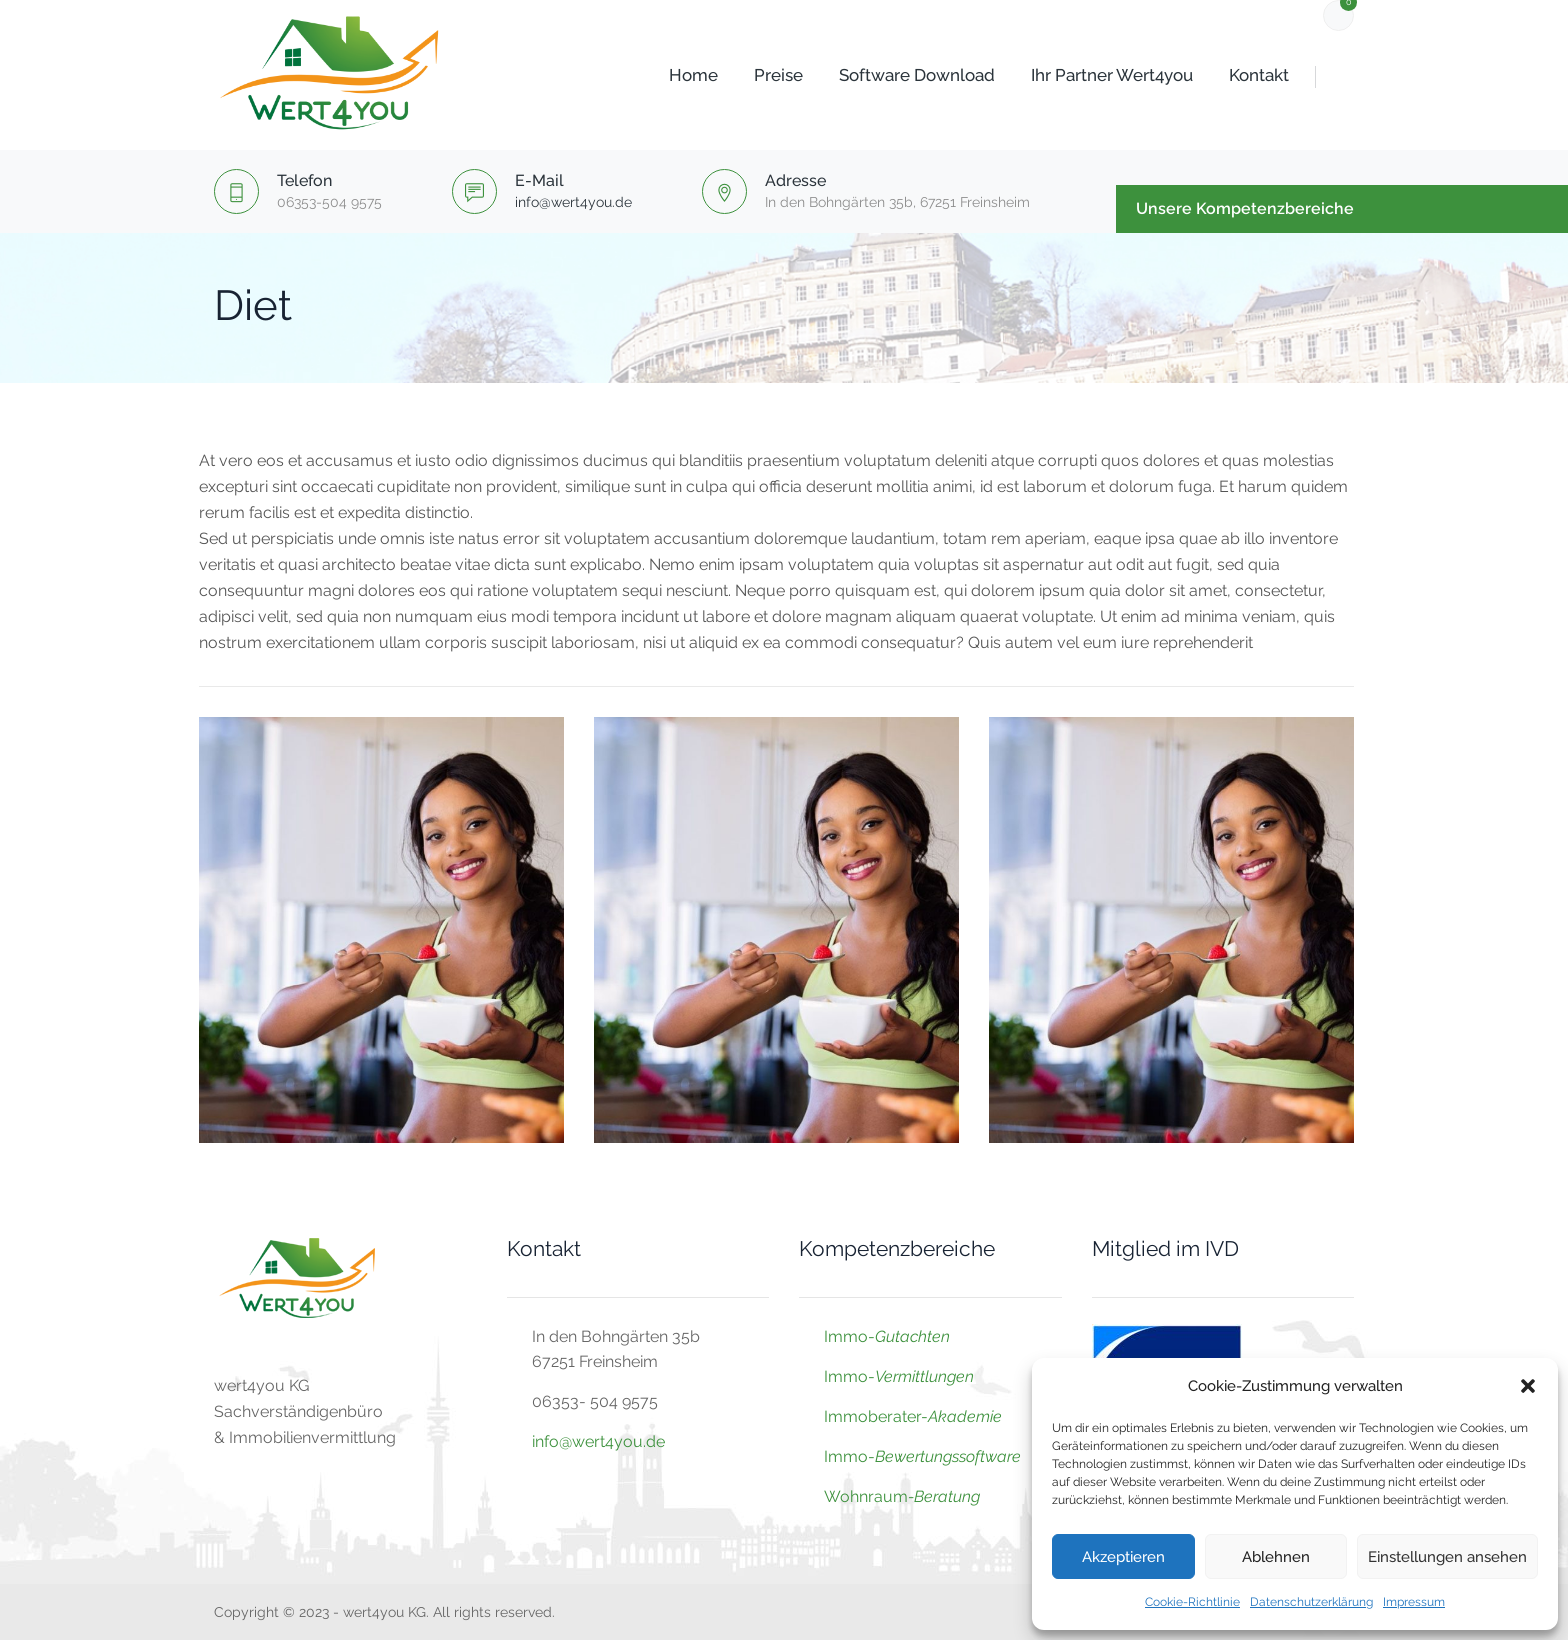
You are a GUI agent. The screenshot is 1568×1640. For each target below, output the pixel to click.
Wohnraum (866, 1496)
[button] (1528, 1386)
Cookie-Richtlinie (1192, 1602)
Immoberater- (913, 1416)
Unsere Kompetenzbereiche (1245, 208)
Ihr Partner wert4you (1088, 75)
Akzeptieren (1123, 1557)
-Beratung (944, 1496)
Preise (754, 75)
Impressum (1414, 1602)
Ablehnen (1276, 1557)
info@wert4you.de (573, 202)
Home (669, 75)
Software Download (893, 75)
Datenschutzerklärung (1311, 1602)
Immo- (887, 1336)
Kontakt (1235, 75)
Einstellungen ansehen (1447, 1557)
